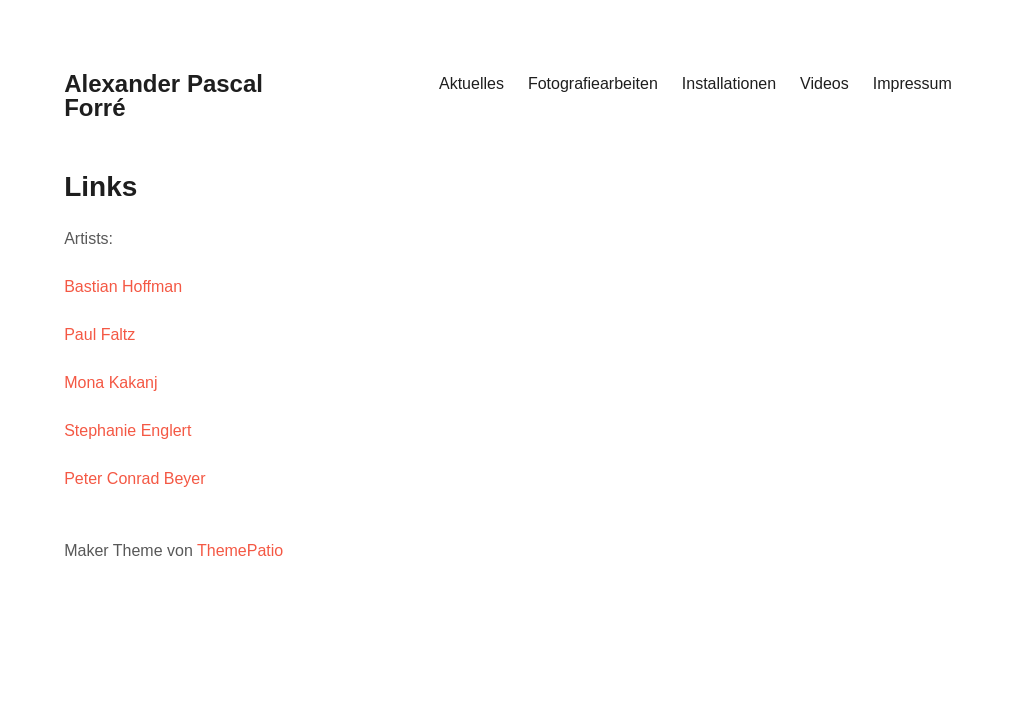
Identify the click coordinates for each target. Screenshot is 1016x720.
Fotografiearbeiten (593, 83)
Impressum (912, 83)
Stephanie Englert (127, 430)
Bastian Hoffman (123, 286)
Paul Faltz (99, 334)
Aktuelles (471, 83)
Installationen (729, 83)
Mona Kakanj (110, 382)
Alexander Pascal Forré (163, 95)
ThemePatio (240, 550)
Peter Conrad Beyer (134, 478)
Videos (824, 83)
